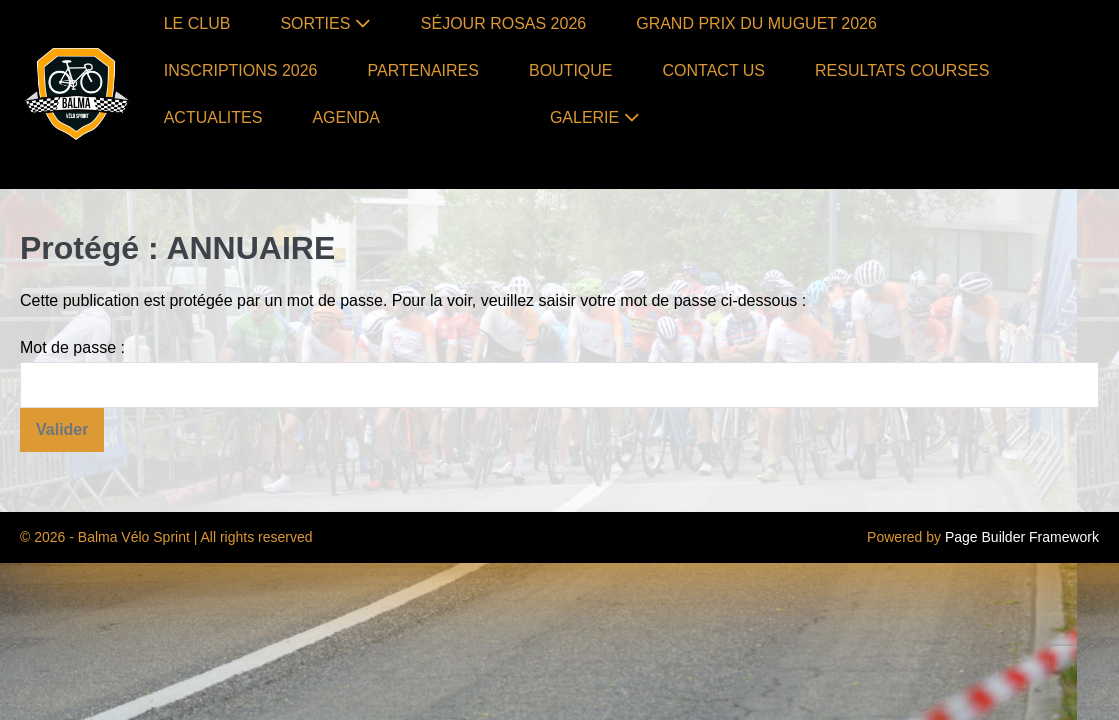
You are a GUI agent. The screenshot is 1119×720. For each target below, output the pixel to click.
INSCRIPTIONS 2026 (241, 70)
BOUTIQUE (571, 70)
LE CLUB (197, 23)
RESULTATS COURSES (902, 70)
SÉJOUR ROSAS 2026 (503, 23)
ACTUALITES (213, 117)
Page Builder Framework (1022, 537)
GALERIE (595, 117)
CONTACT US (714, 70)
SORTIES (325, 23)
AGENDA (346, 117)
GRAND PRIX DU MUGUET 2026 (756, 23)
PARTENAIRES (423, 70)
